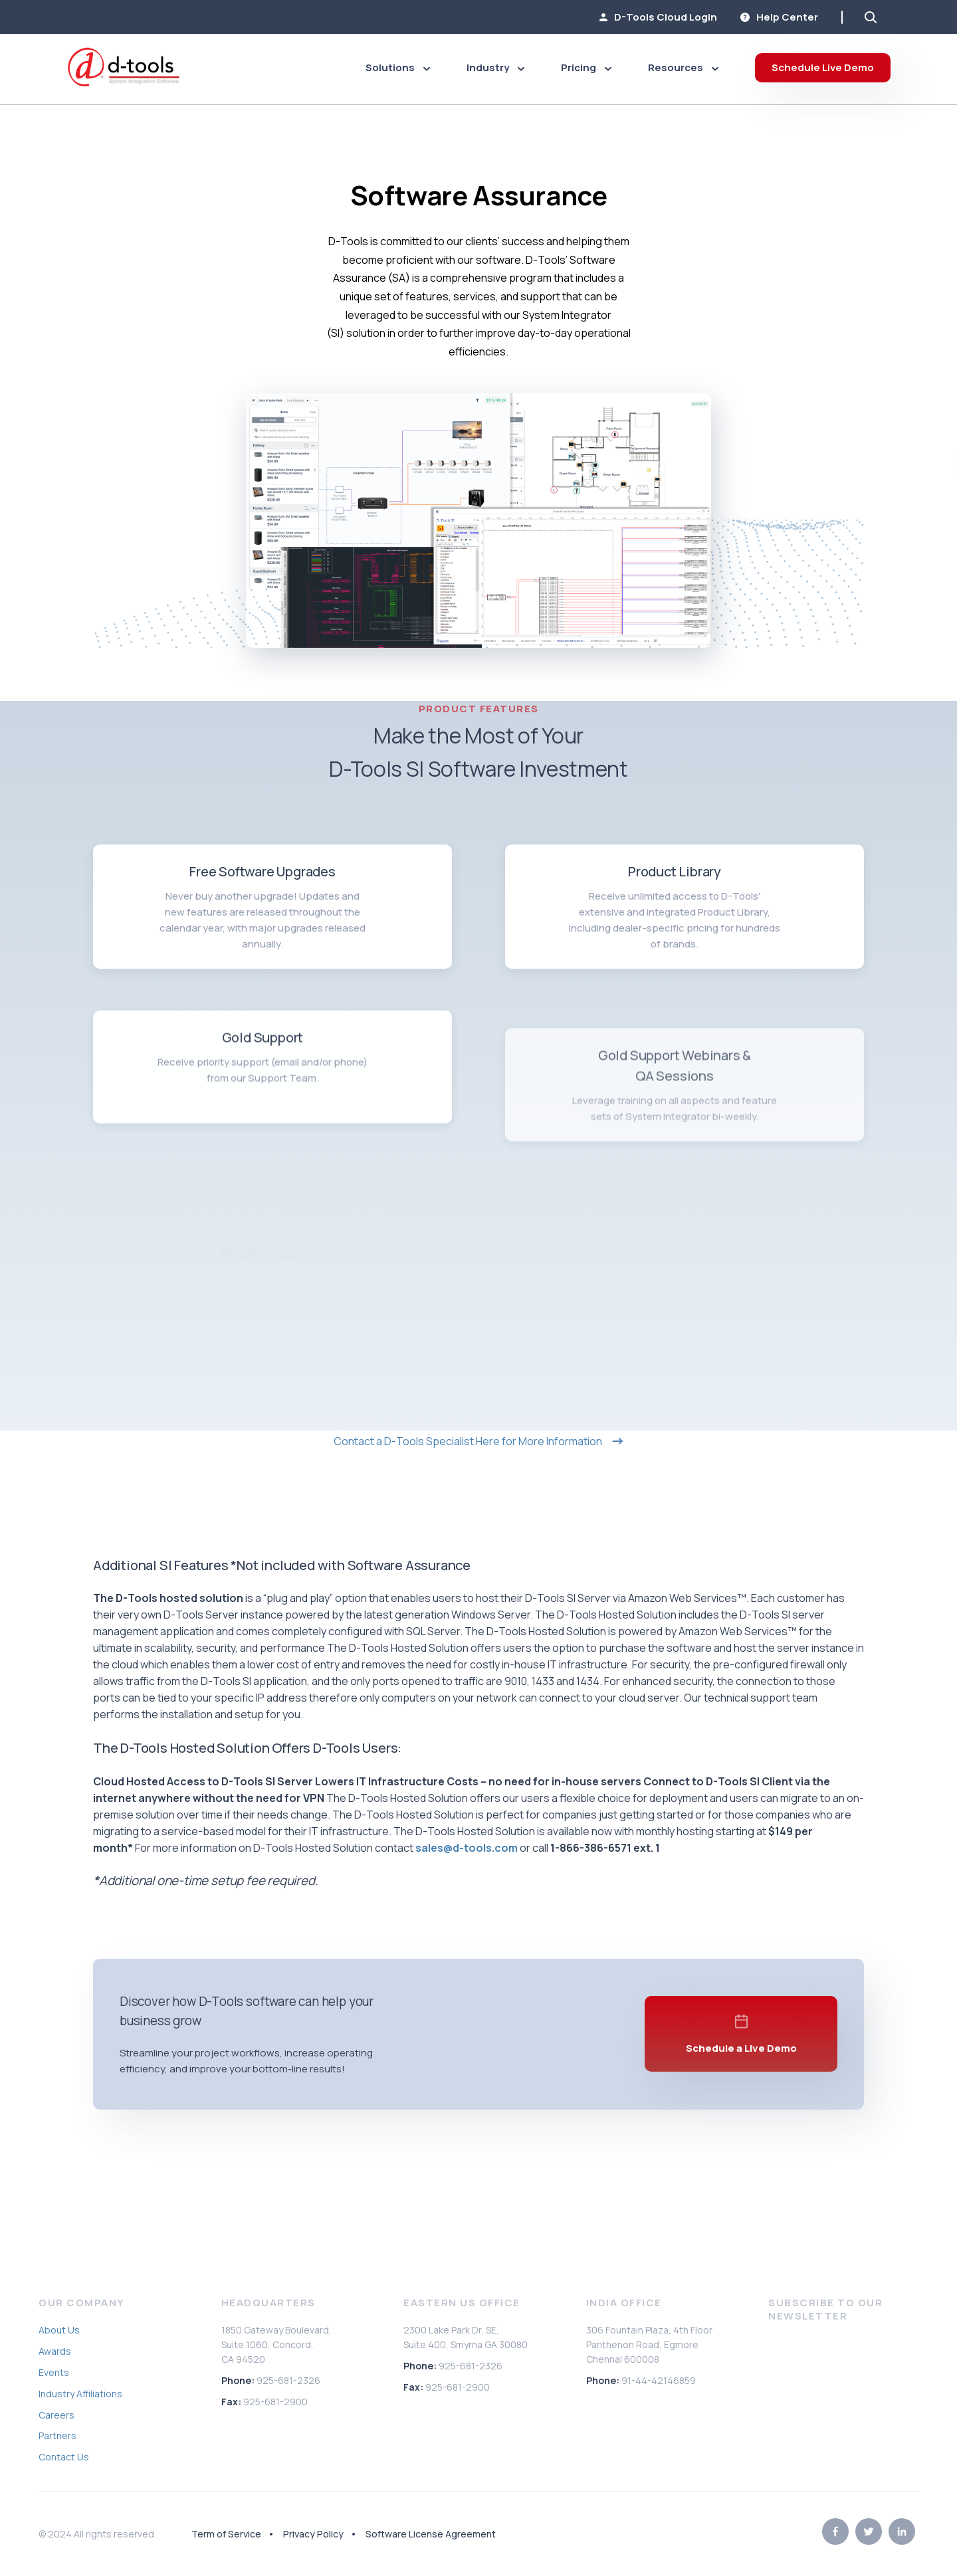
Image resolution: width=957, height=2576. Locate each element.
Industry (495, 67)
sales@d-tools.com (466, 1847)
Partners (57, 2435)
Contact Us (64, 2456)
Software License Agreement (431, 2533)
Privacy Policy (313, 2533)
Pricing (586, 67)
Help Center (779, 17)
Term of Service (226, 2533)
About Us (59, 2330)
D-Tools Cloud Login (658, 17)
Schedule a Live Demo (741, 2067)
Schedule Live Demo (823, 67)
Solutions (398, 67)
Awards (55, 2351)
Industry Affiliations (80, 2393)
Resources (683, 67)
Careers (56, 2415)
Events (54, 2372)
